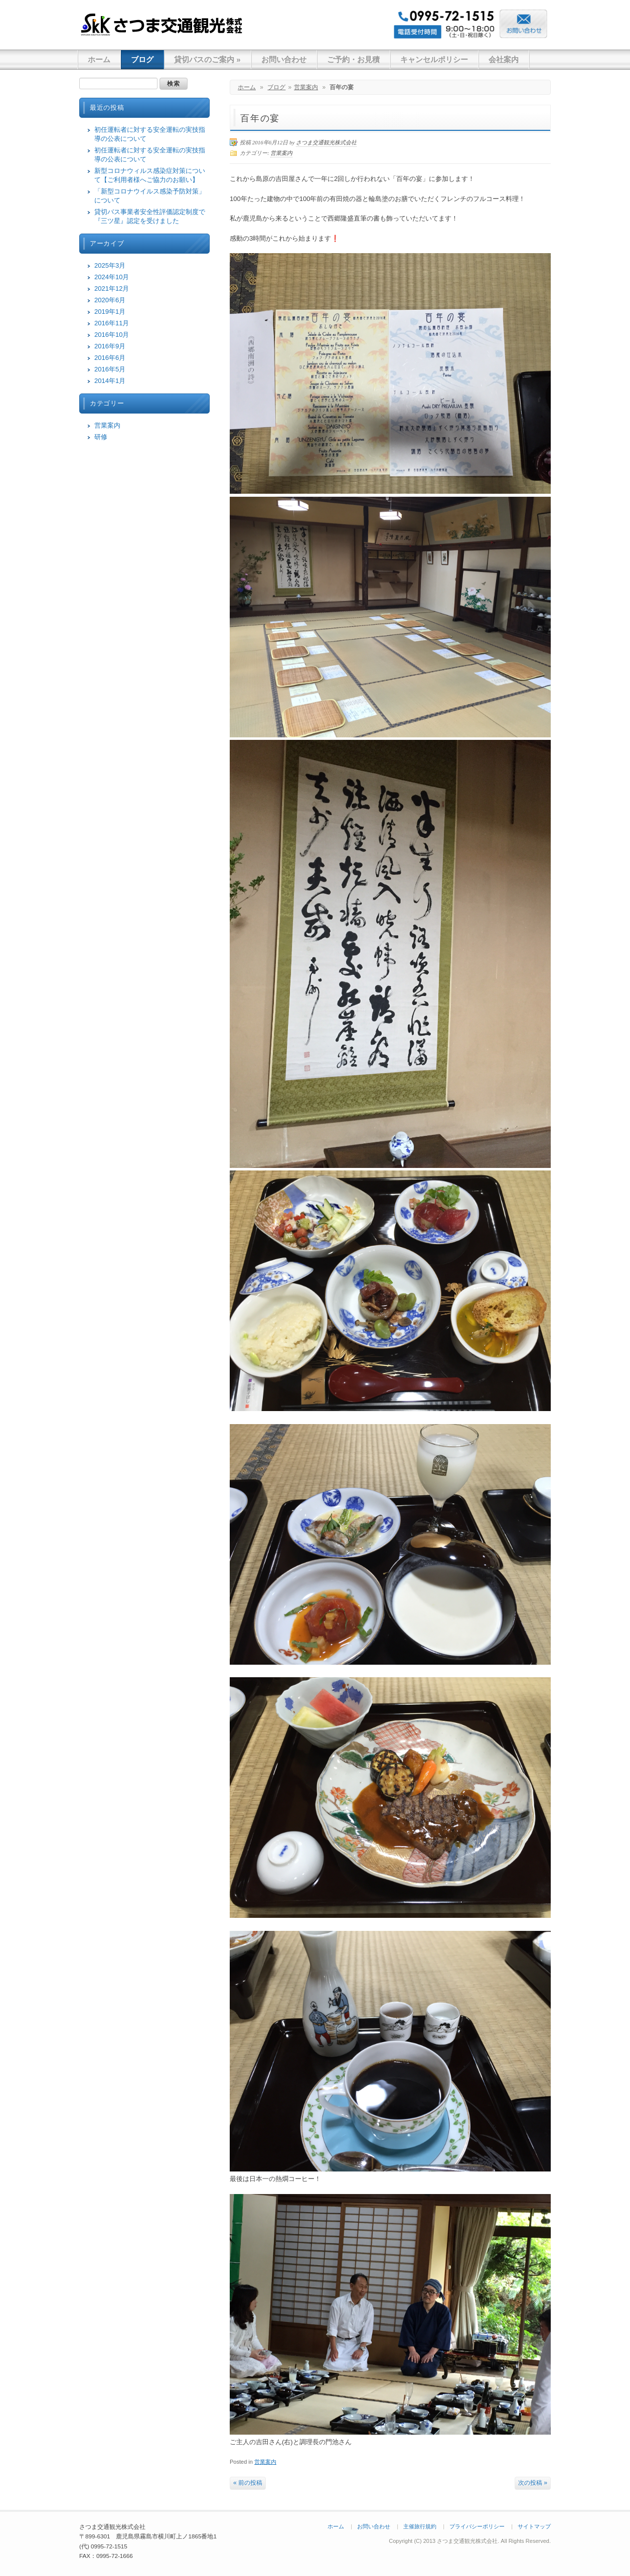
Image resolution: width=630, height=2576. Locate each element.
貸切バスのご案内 (207, 59)
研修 (100, 437)
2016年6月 (109, 357)
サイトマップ (534, 2526)
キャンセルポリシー (434, 59)
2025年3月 (109, 265)
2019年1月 (109, 311)
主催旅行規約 (419, 2526)
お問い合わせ (283, 59)
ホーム (99, 59)
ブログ (142, 59)
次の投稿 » (532, 2482)
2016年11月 (111, 323)
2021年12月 (111, 288)
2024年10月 (111, 277)
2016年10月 (111, 334)
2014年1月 (109, 380)
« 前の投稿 (247, 2482)
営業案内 (306, 87)
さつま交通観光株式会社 (162, 24)
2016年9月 (109, 346)
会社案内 (504, 59)
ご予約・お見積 (353, 59)
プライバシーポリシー (477, 2526)
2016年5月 (109, 369)
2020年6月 (109, 300)
